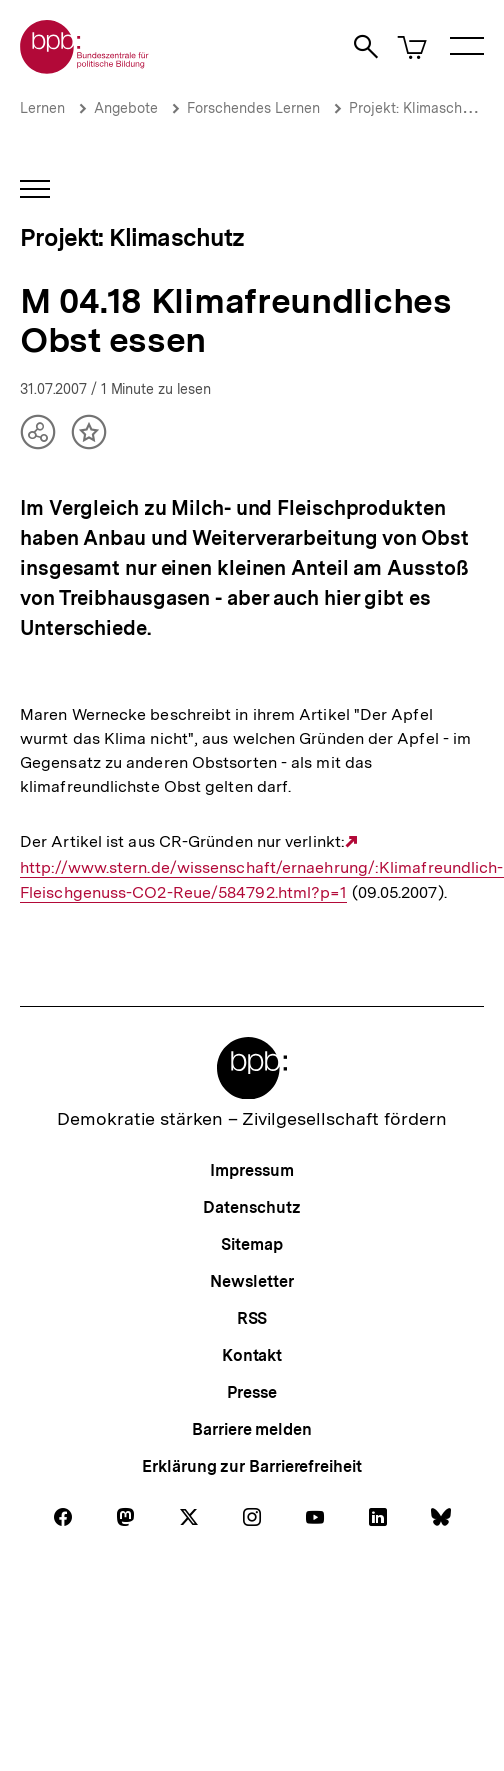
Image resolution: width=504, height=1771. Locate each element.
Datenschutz (251, 1207)
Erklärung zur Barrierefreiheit (251, 1466)
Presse (251, 1392)
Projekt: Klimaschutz (415, 108)
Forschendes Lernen (253, 108)
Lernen (42, 108)
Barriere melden (252, 1429)
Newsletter (251, 1281)
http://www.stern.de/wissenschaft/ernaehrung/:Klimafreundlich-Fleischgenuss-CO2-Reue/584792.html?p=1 (262, 867)
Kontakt (252, 1355)
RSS (252, 1318)
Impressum (251, 1170)
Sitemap (251, 1244)
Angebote (126, 108)
